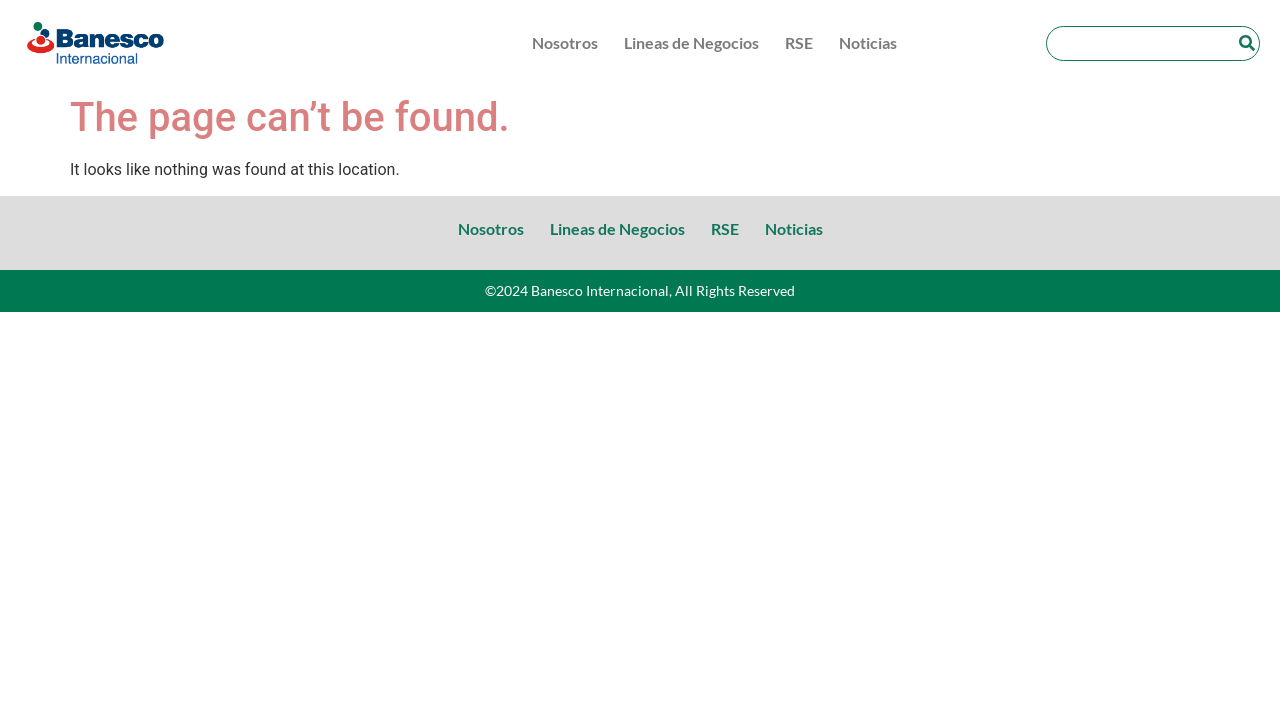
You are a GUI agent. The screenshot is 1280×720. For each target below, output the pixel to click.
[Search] (1246, 43)
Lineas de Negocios (691, 42)
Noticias (868, 42)
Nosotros (565, 42)
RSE (799, 42)
